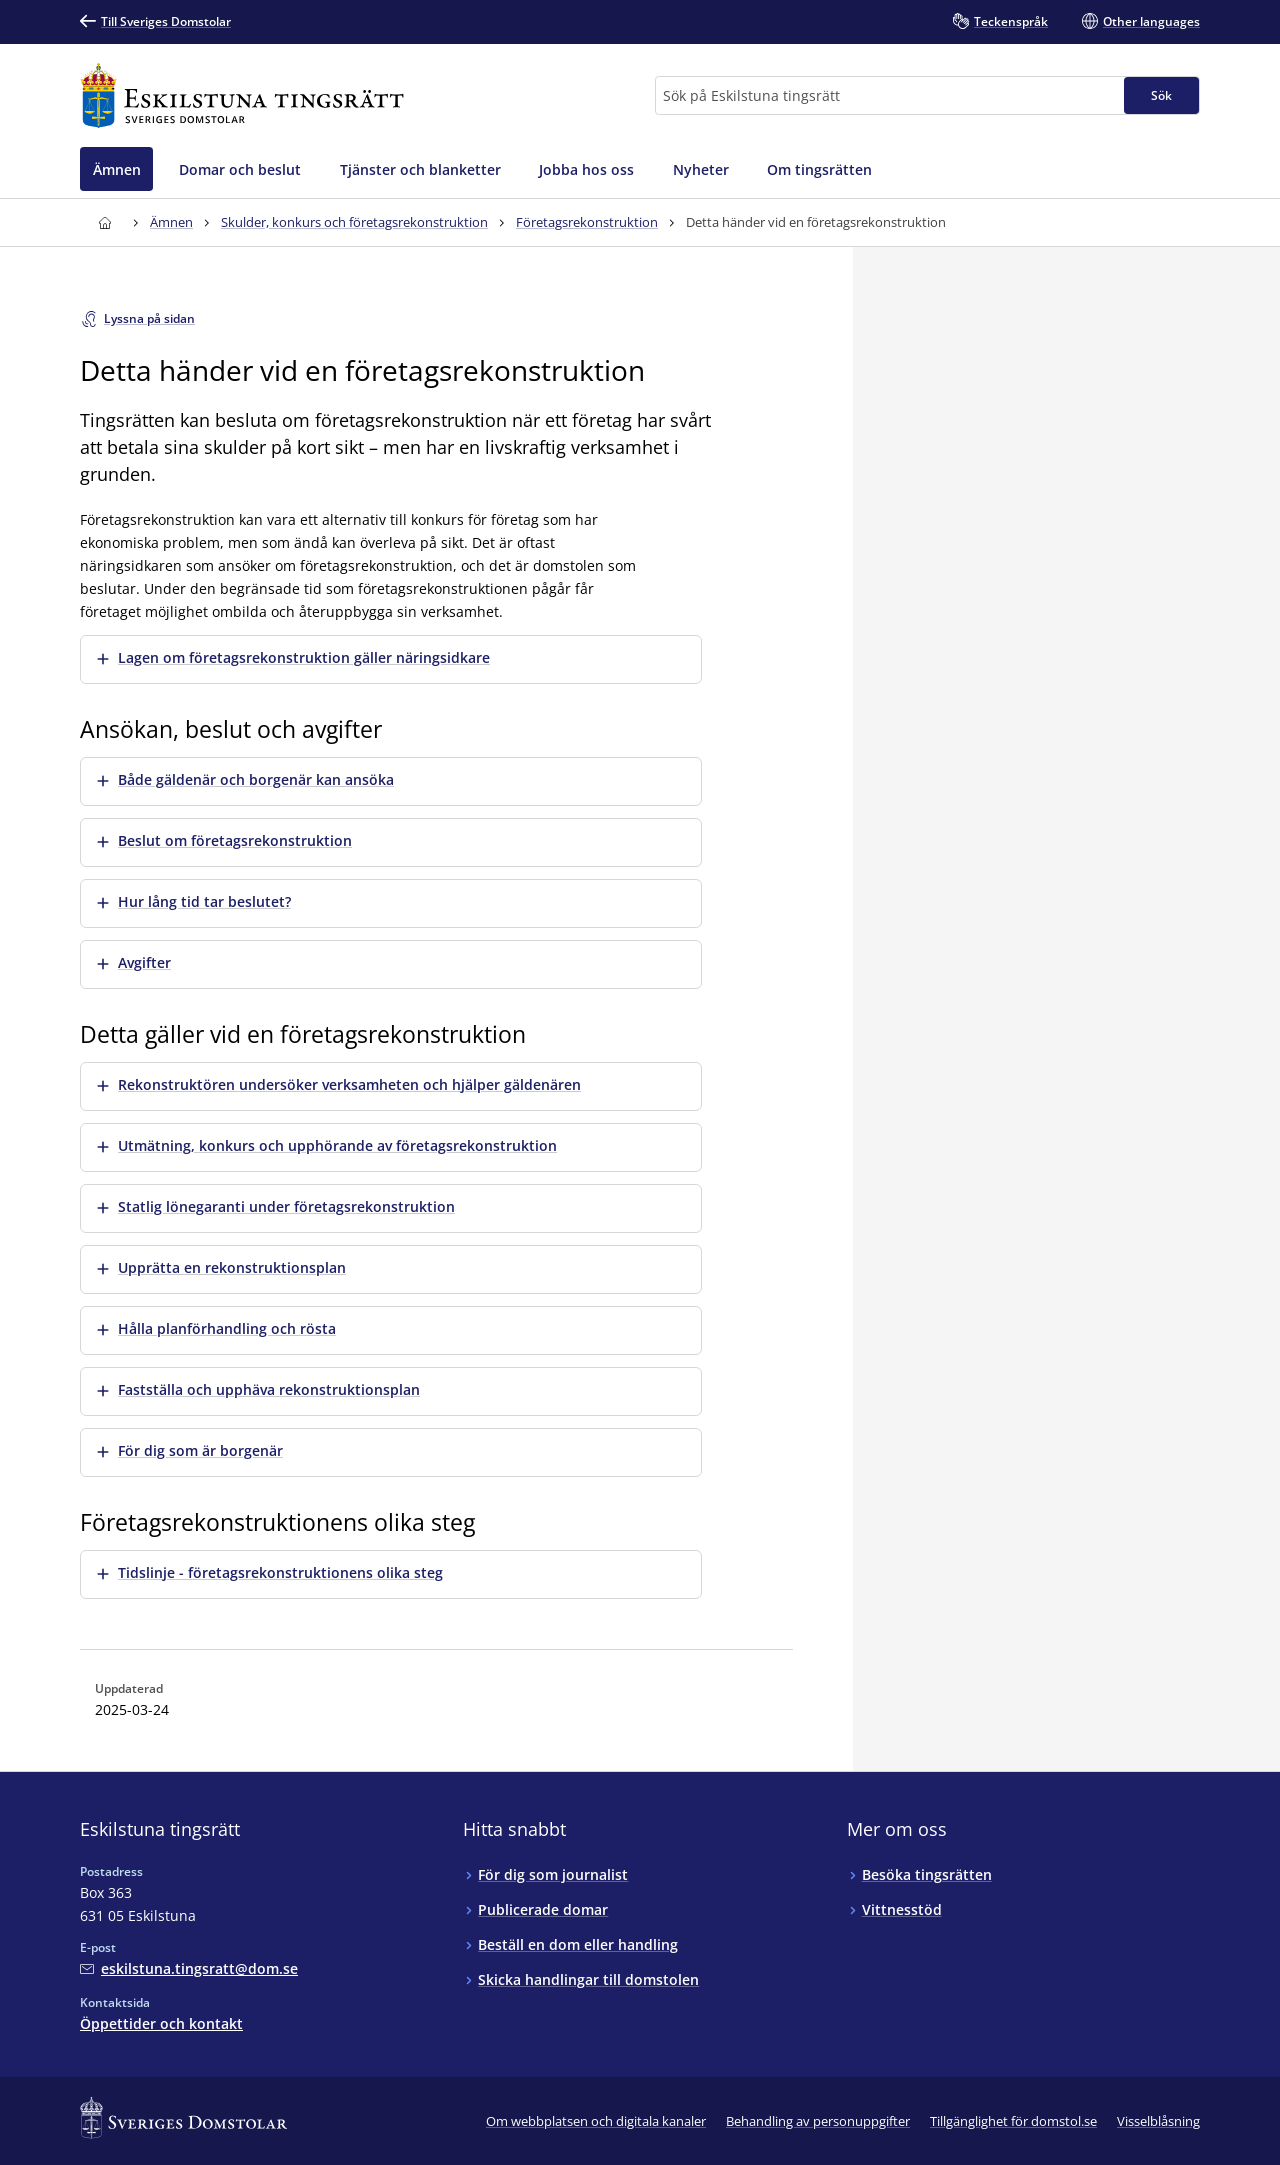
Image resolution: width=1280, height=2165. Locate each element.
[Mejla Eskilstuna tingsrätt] (189, 1968)
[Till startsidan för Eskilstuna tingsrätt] (242, 95)
